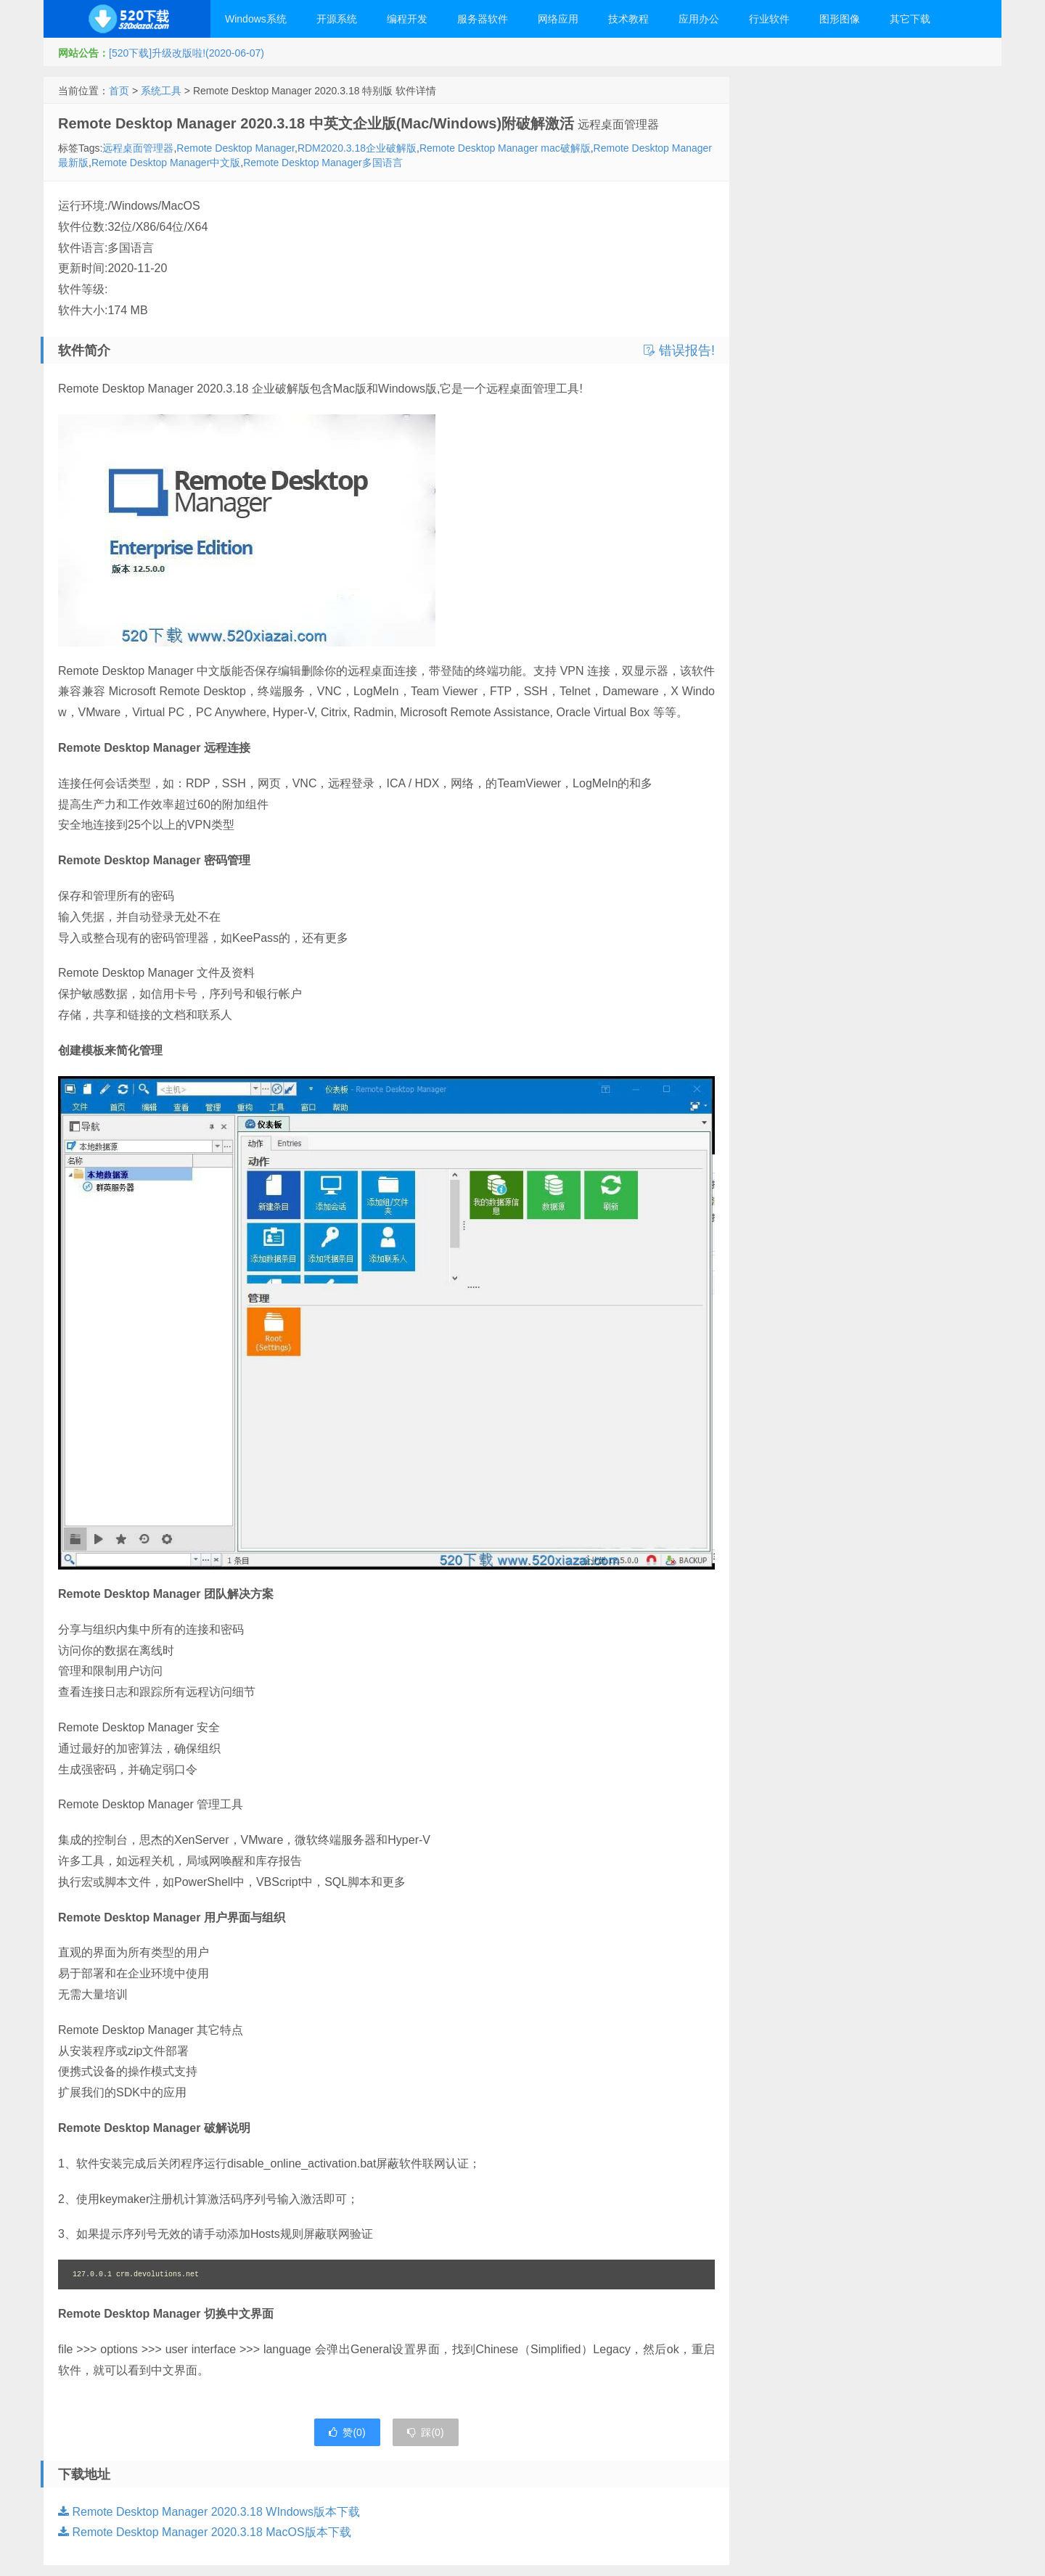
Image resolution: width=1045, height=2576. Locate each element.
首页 (119, 91)
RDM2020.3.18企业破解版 (357, 148)
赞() (347, 2432)
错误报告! (679, 350)
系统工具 (161, 91)
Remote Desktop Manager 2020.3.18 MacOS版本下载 (204, 2532)
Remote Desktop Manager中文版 (165, 162)
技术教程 (628, 19)
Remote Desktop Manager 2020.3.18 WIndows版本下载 (209, 2512)
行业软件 (769, 19)
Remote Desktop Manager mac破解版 (505, 148)
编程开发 (407, 19)
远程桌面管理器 (137, 148)
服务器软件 (482, 19)
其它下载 (910, 19)
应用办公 (699, 19)
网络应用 (558, 19)
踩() (425, 2432)
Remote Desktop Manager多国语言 (322, 162)
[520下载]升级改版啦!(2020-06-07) (186, 53)
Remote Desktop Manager (235, 148)
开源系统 (336, 19)
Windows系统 (256, 19)
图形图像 (839, 19)
